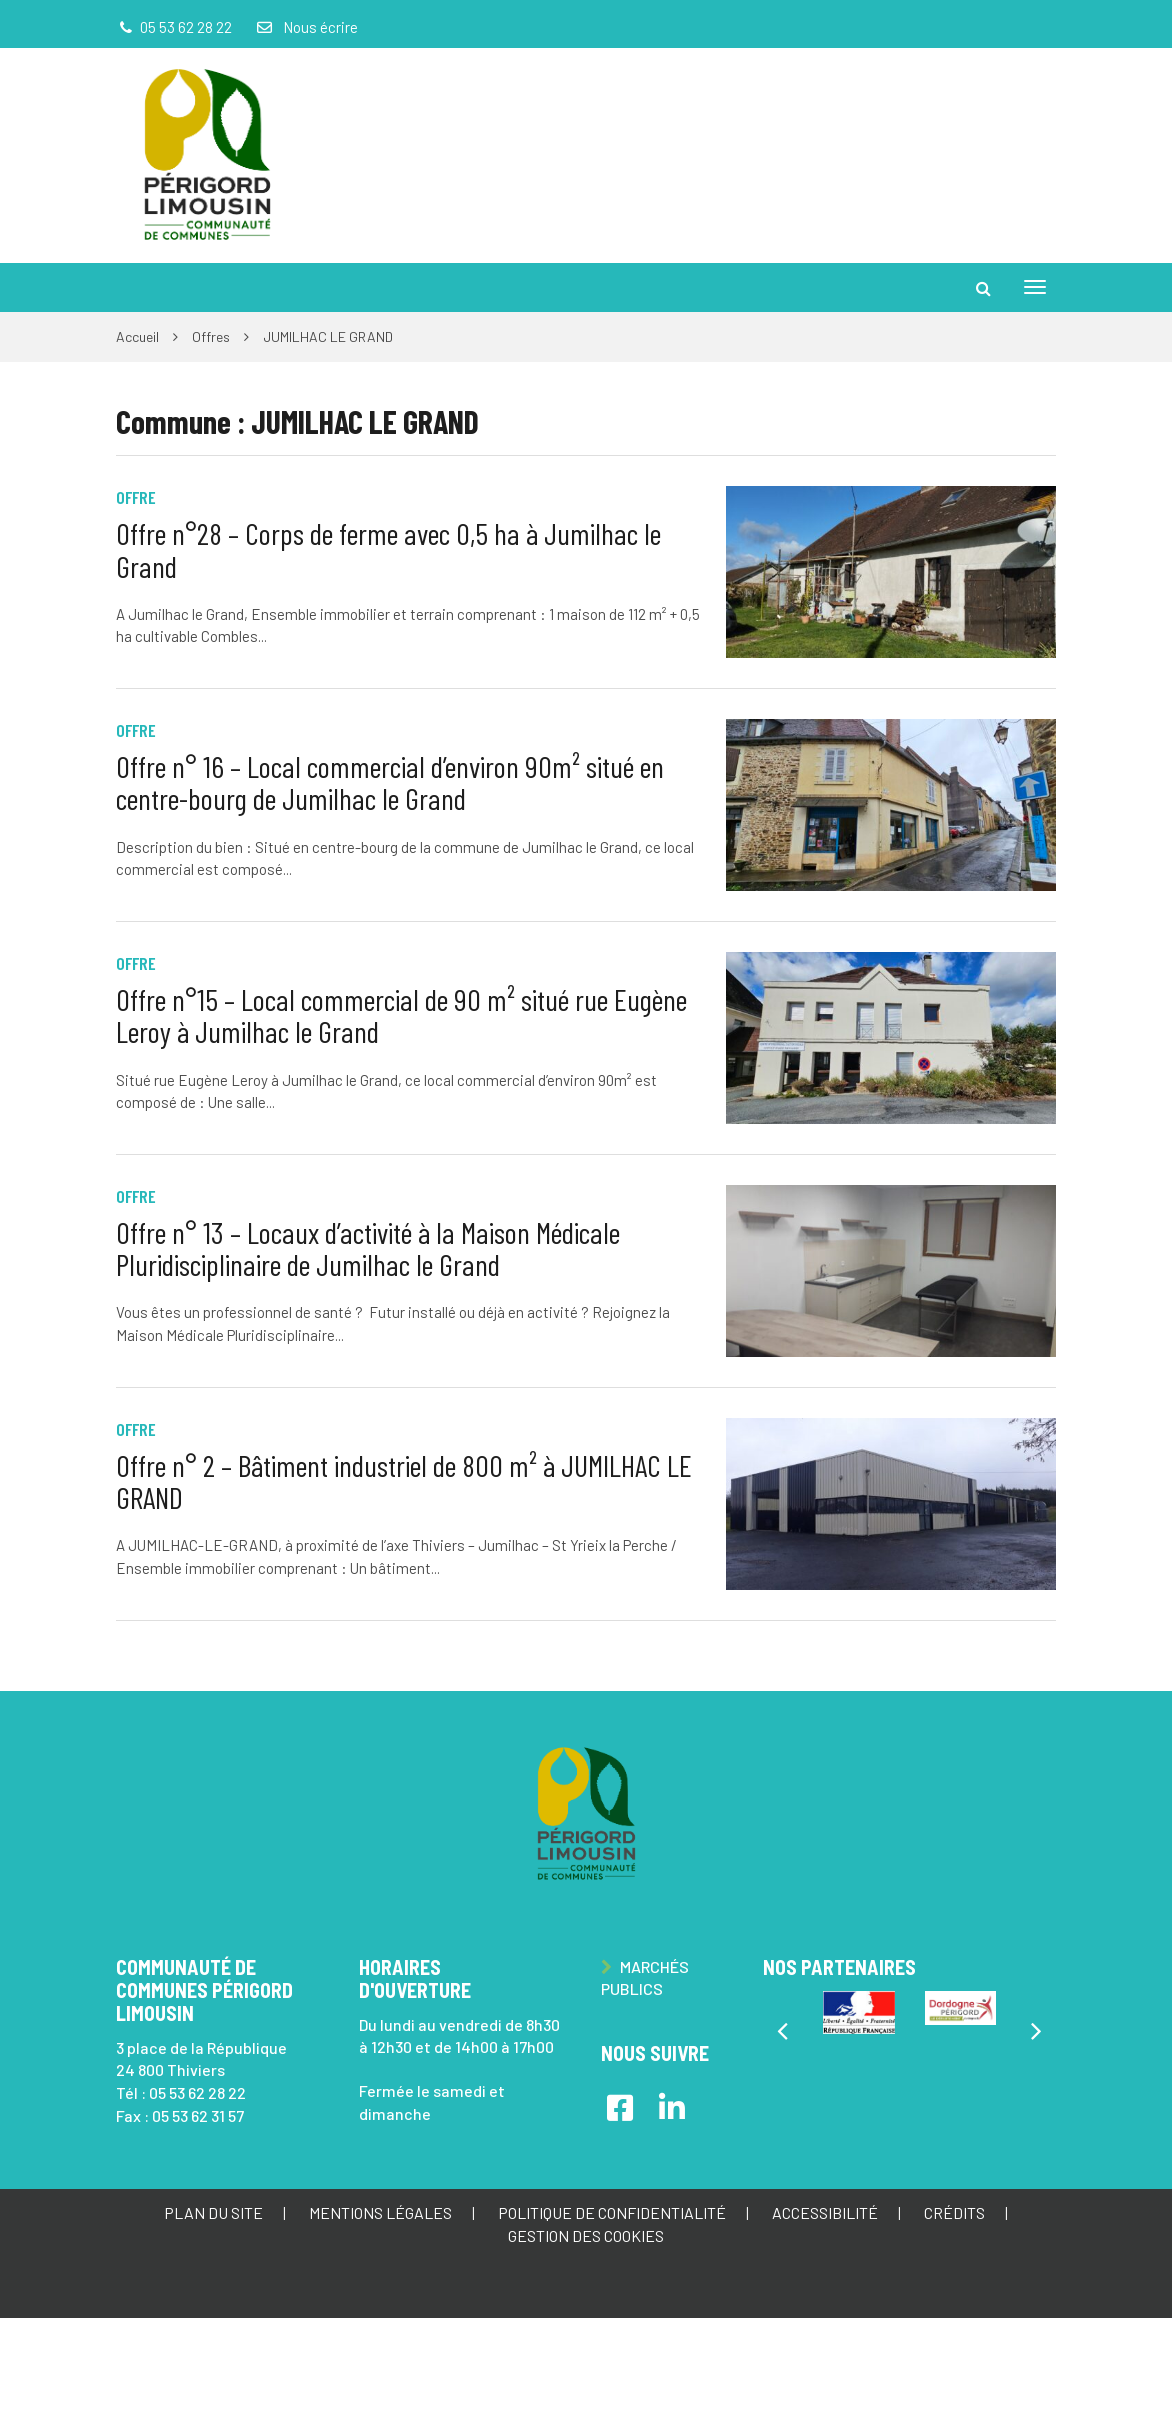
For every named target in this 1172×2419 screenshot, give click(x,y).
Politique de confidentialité (612, 2212)
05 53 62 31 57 (198, 2115)
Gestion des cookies (586, 2235)
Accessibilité (825, 2212)
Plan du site (213, 2212)
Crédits (954, 2212)
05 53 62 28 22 (197, 2092)
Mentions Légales (380, 2212)
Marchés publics (645, 1978)
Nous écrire (306, 27)
